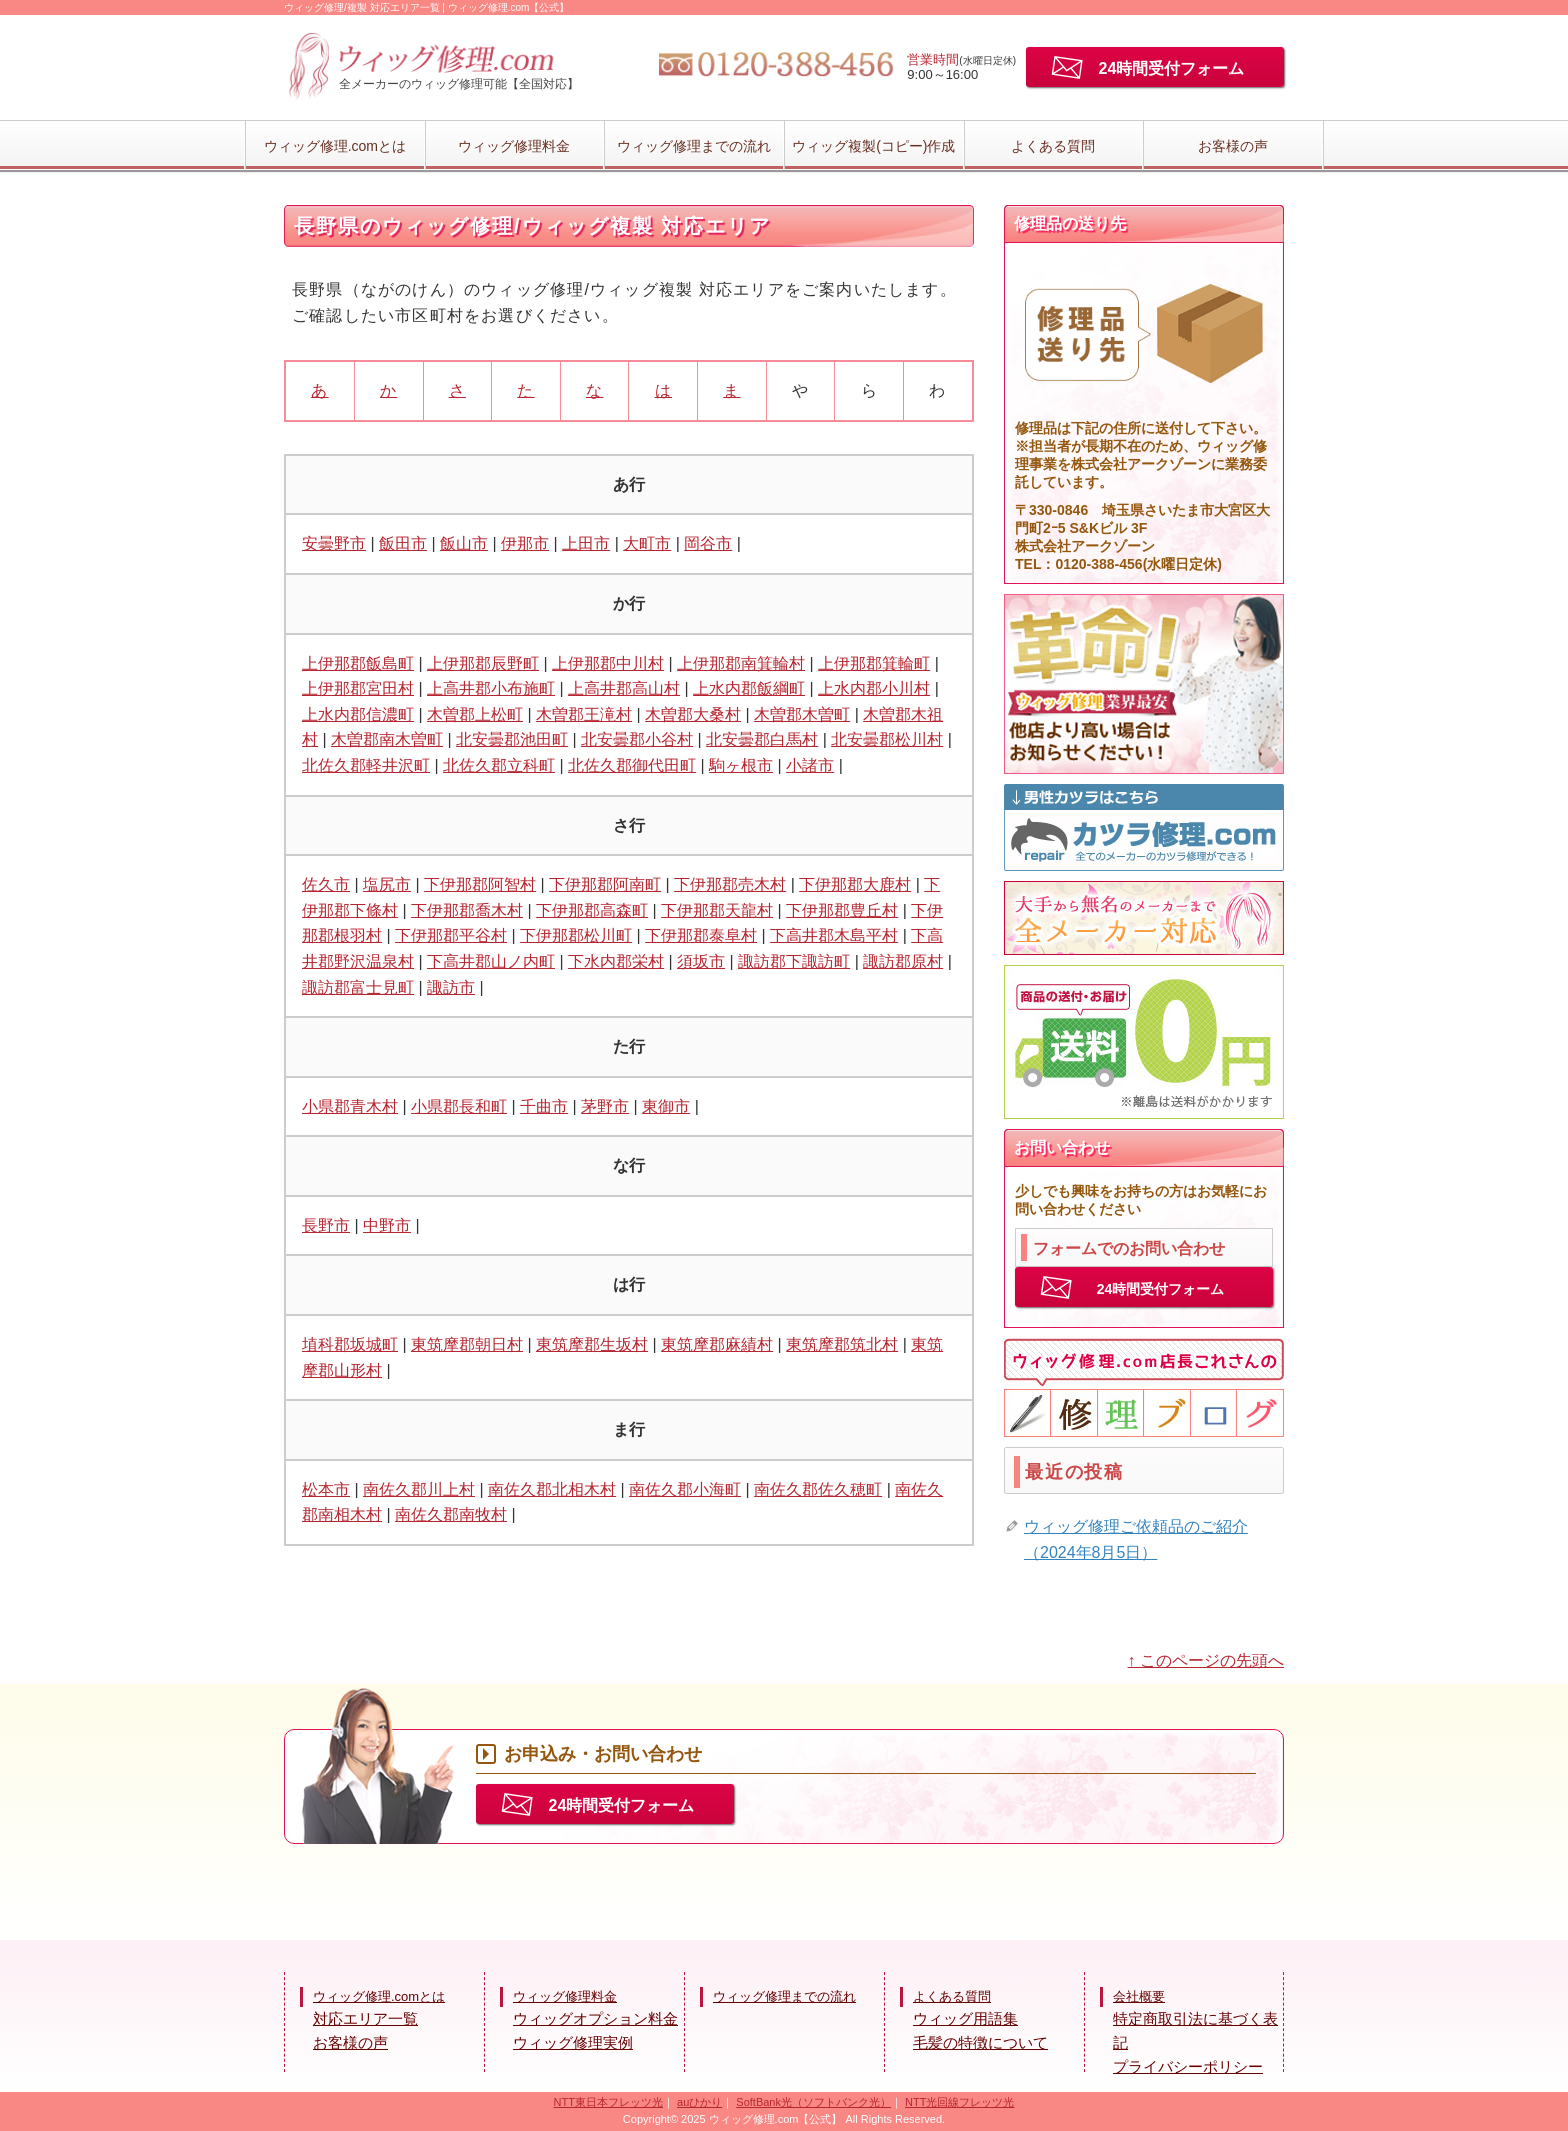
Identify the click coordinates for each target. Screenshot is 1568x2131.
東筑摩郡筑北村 (842, 1344)
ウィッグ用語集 (965, 2018)
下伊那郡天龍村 (717, 910)
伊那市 (525, 543)
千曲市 (544, 1106)
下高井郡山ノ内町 (491, 961)
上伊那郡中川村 (608, 663)
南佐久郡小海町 (685, 1489)
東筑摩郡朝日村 (467, 1344)
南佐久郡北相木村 (552, 1489)
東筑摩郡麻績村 (717, 1344)
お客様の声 (1233, 146)
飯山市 (464, 543)
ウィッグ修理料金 (514, 146)
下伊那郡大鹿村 (855, 884)
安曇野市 (334, 543)
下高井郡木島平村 (834, 935)
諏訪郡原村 (903, 961)
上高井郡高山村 (624, 688)
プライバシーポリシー (1188, 2066)
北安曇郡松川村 (887, 739)
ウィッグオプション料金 (595, 2018)
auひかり (699, 2102)
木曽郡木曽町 (802, 714)
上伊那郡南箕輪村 (741, 663)
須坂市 (701, 961)
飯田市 (403, 543)
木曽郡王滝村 (584, 714)
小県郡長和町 (459, 1106)
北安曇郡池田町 (512, 739)
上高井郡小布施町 (491, 688)
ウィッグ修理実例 (573, 2042)
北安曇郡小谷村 (637, 739)
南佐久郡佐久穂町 (818, 1489)
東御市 (666, 1106)
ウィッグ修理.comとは (335, 146)
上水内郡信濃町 (358, 714)
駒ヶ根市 (741, 765)
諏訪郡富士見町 (358, 987)
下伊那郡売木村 (730, 884)
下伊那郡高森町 (592, 910)
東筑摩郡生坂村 (592, 1344)
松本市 (326, 1489)
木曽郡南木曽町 (387, 739)
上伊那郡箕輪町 (874, 663)
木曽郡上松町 (475, 714)
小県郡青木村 (350, 1106)
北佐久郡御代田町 (632, 765)
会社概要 (1139, 1996)
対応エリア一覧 (365, 2018)
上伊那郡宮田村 (358, 688)
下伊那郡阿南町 (605, 884)
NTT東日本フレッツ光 (608, 2102)
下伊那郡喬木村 (467, 910)
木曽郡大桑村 (693, 714)
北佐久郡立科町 (499, 765)
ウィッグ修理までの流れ (694, 146)
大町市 (647, 543)
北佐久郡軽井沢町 (366, 765)
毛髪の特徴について (980, 2042)
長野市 (326, 1225)
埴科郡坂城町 (350, 1344)
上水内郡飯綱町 (749, 688)
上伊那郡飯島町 (358, 663)
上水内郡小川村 (874, 688)
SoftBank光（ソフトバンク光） (813, 2102)
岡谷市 (708, 543)
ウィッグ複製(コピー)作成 (873, 146)
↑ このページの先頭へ (1206, 1660)
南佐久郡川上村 (419, 1489)
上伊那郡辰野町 (483, 663)
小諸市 (810, 765)
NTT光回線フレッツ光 (959, 2102)
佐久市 (326, 884)
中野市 (387, 1225)
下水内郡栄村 (616, 961)
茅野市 (605, 1106)
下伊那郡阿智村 (480, 884)
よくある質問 (1053, 146)
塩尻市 (387, 884)
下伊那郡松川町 (576, 935)
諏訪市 (451, 987)
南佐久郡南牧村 (451, 1514)
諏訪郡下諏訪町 (794, 961)
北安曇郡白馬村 (762, 739)
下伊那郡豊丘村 (842, 910)
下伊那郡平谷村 (451, 935)
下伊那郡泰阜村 (701, 935)
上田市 (586, 543)
